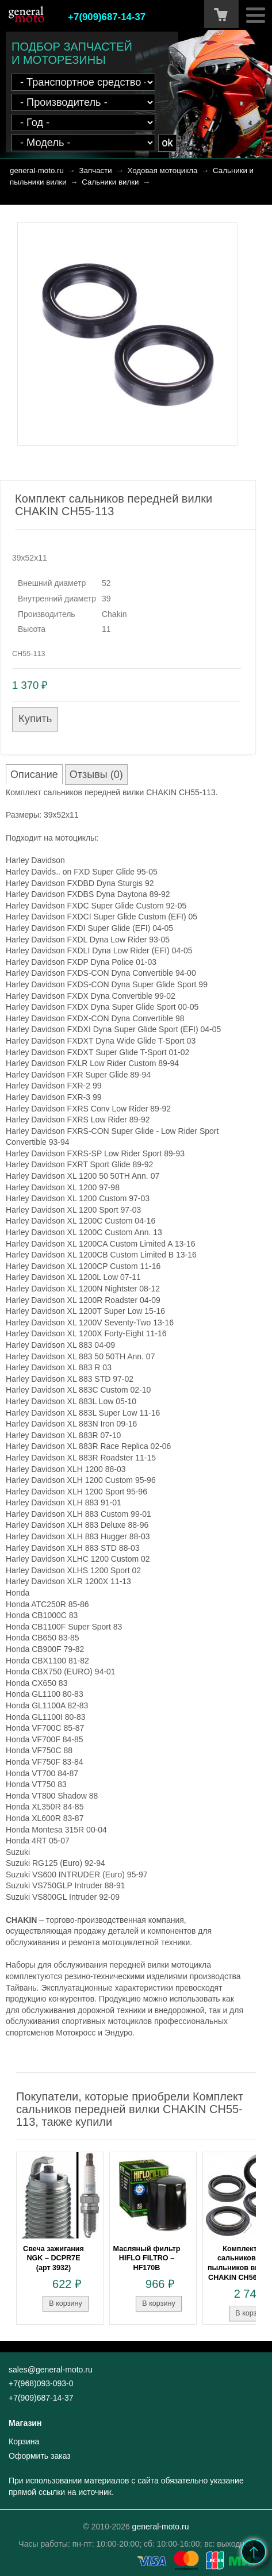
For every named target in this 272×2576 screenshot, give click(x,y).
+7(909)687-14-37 (106, 17)
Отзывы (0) (96, 774)
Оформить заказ (40, 2455)
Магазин (25, 2423)
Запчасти (95, 170)
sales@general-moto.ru (51, 2369)
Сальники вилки (110, 182)
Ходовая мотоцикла (162, 170)
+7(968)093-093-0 (41, 2383)
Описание (34, 774)
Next (248, 2225)
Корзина (24, 2441)
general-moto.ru (37, 170)
